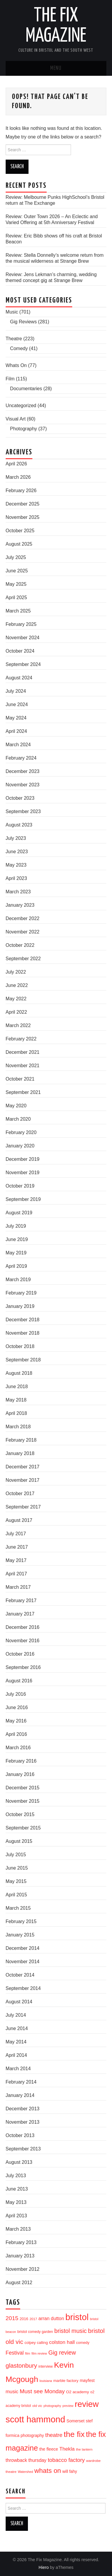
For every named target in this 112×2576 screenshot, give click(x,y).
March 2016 (18, 1747)
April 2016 (16, 1734)
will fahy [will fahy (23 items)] (69, 2471)
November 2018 (23, 1333)
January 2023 (20, 905)
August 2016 (19, 1680)
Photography (23, 428)
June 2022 (17, 985)
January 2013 (20, 2255)
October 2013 (20, 2135)
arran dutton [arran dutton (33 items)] (51, 2318)
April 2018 (16, 1413)
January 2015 (20, 1934)
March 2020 (18, 1119)
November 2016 (23, 1640)
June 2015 (17, 1867)
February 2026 (21, 490)
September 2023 (23, 811)
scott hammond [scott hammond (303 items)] (35, 2419)
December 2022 (23, 918)
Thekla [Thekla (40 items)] (67, 2449)
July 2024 (16, 691)
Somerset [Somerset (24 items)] (76, 2420)
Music (12, 311)
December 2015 (23, 1787)
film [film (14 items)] (27, 2353)
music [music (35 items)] (12, 2391)
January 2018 (20, 1453)
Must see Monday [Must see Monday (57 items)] (42, 2391)
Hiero (44, 2567)
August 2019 (19, 1212)
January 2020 (20, 1145)
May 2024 (16, 717)
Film (10, 378)
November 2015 (23, 1801)
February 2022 (21, 1038)
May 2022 (16, 998)
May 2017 (16, 1560)
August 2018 (19, 1373)
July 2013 (16, 2175)
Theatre (14, 338)
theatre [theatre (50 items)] (53, 2435)
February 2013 (21, 2242)
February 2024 (21, 757)
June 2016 (17, 1707)
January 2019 (20, 1306)
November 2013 (23, 2122)
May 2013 (16, 2202)
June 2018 (17, 1386)
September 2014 (23, 1988)
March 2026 (18, 477)
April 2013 (16, 2215)
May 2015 (16, 1881)
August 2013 (19, 2162)
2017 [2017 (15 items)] (33, 2319)
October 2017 (20, 1493)
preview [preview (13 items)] (67, 2405)
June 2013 (17, 2188)
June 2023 (17, 851)
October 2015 (20, 1814)
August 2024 (19, 677)
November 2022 (23, 931)
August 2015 (19, 1841)
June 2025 (17, 570)
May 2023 (16, 864)
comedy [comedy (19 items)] (82, 2342)
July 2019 (16, 1226)
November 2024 (23, 637)
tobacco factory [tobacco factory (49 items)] (66, 2460)
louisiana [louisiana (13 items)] (46, 2381)
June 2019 (17, 1239)
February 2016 (21, 1760)
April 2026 (16, 463)
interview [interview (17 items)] (45, 2366)
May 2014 (16, 2041)
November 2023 (23, 784)
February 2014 (21, 2081)
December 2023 (23, 771)
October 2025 (20, 530)
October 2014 (20, 1974)
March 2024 (18, 744)
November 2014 (23, 1961)
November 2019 (23, 1172)
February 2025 (21, 624)
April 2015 (16, 1894)
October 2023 (20, 798)
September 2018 (23, 1359)
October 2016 (20, 1654)
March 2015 (18, 1908)
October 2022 (20, 945)
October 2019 (20, 1185)
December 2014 (23, 1948)
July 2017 (16, 1533)
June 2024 (17, 704)
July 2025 (16, 557)
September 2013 (23, 2148)
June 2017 (17, 1547)
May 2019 (16, 1252)
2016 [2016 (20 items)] (24, 2319)
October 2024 (20, 651)
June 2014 (17, 2028)
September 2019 (23, 1199)
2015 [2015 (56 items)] (12, 2318)
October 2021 (20, 1078)
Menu (55, 68)
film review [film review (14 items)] (39, 2353)
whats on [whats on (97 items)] (47, 2470)
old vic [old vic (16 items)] (37, 2405)
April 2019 (16, 1266)
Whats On (16, 365)
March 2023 (18, 891)
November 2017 (23, 1480)
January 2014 (20, 2095)
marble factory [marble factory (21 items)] (65, 2380)
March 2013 (18, 2229)
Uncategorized (21, 405)
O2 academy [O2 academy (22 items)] (77, 2392)
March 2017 (18, 1587)
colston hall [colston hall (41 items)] (62, 2342)
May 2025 (16, 584)
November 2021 (23, 1065)
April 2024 (16, 731)
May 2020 (16, 1105)
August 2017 (19, 1520)
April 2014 (16, 2055)
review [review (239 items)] (87, 2404)
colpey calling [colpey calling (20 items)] (36, 2342)
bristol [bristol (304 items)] (77, 2317)
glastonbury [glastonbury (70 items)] (21, 2365)
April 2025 (16, 597)
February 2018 (21, 1440)
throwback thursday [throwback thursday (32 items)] (26, 2460)
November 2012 (23, 2269)
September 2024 (23, 664)
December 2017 (23, 1466)
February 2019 (21, 1292)
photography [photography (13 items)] (52, 2405)
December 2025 (23, 503)
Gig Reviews (23, 321)
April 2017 (16, 1573)
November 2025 (23, 517)
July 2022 (16, 971)
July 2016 (16, 1694)
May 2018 (16, 1399)
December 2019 (23, 1159)
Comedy (19, 348)
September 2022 (23, 958)
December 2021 (23, 1052)
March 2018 (18, 1426)
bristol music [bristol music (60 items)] (70, 2331)
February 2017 (21, 1600)
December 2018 (23, 1319)
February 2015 (21, 1921)
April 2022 (16, 1012)
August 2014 (19, 2001)
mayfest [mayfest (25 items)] (87, 2380)
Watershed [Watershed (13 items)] (25, 2471)
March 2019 (18, 1279)
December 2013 (23, 2108)
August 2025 (19, 544)
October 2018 (20, 1346)
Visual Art (16, 418)
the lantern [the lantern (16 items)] (84, 2449)
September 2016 (23, 1667)
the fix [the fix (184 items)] (74, 2434)
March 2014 (18, 2068)
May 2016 (16, 1720)
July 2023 (16, 838)
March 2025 (18, 610)
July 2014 (16, 2015)
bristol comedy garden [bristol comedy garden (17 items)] (35, 2332)
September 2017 (23, 1506)
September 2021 (23, 1092)
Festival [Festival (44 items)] (15, 2353)
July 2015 (16, 1854)
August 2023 (19, 824)
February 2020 (21, 1132)
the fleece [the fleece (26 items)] (48, 2449)
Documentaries (26, 388)
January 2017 (20, 1613)
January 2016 (20, 1774)
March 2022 (18, 1025)
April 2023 (16, 878)
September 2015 (23, 1827)
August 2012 (19, 2282)
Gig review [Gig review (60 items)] (62, 2352)
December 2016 (23, 1627)
